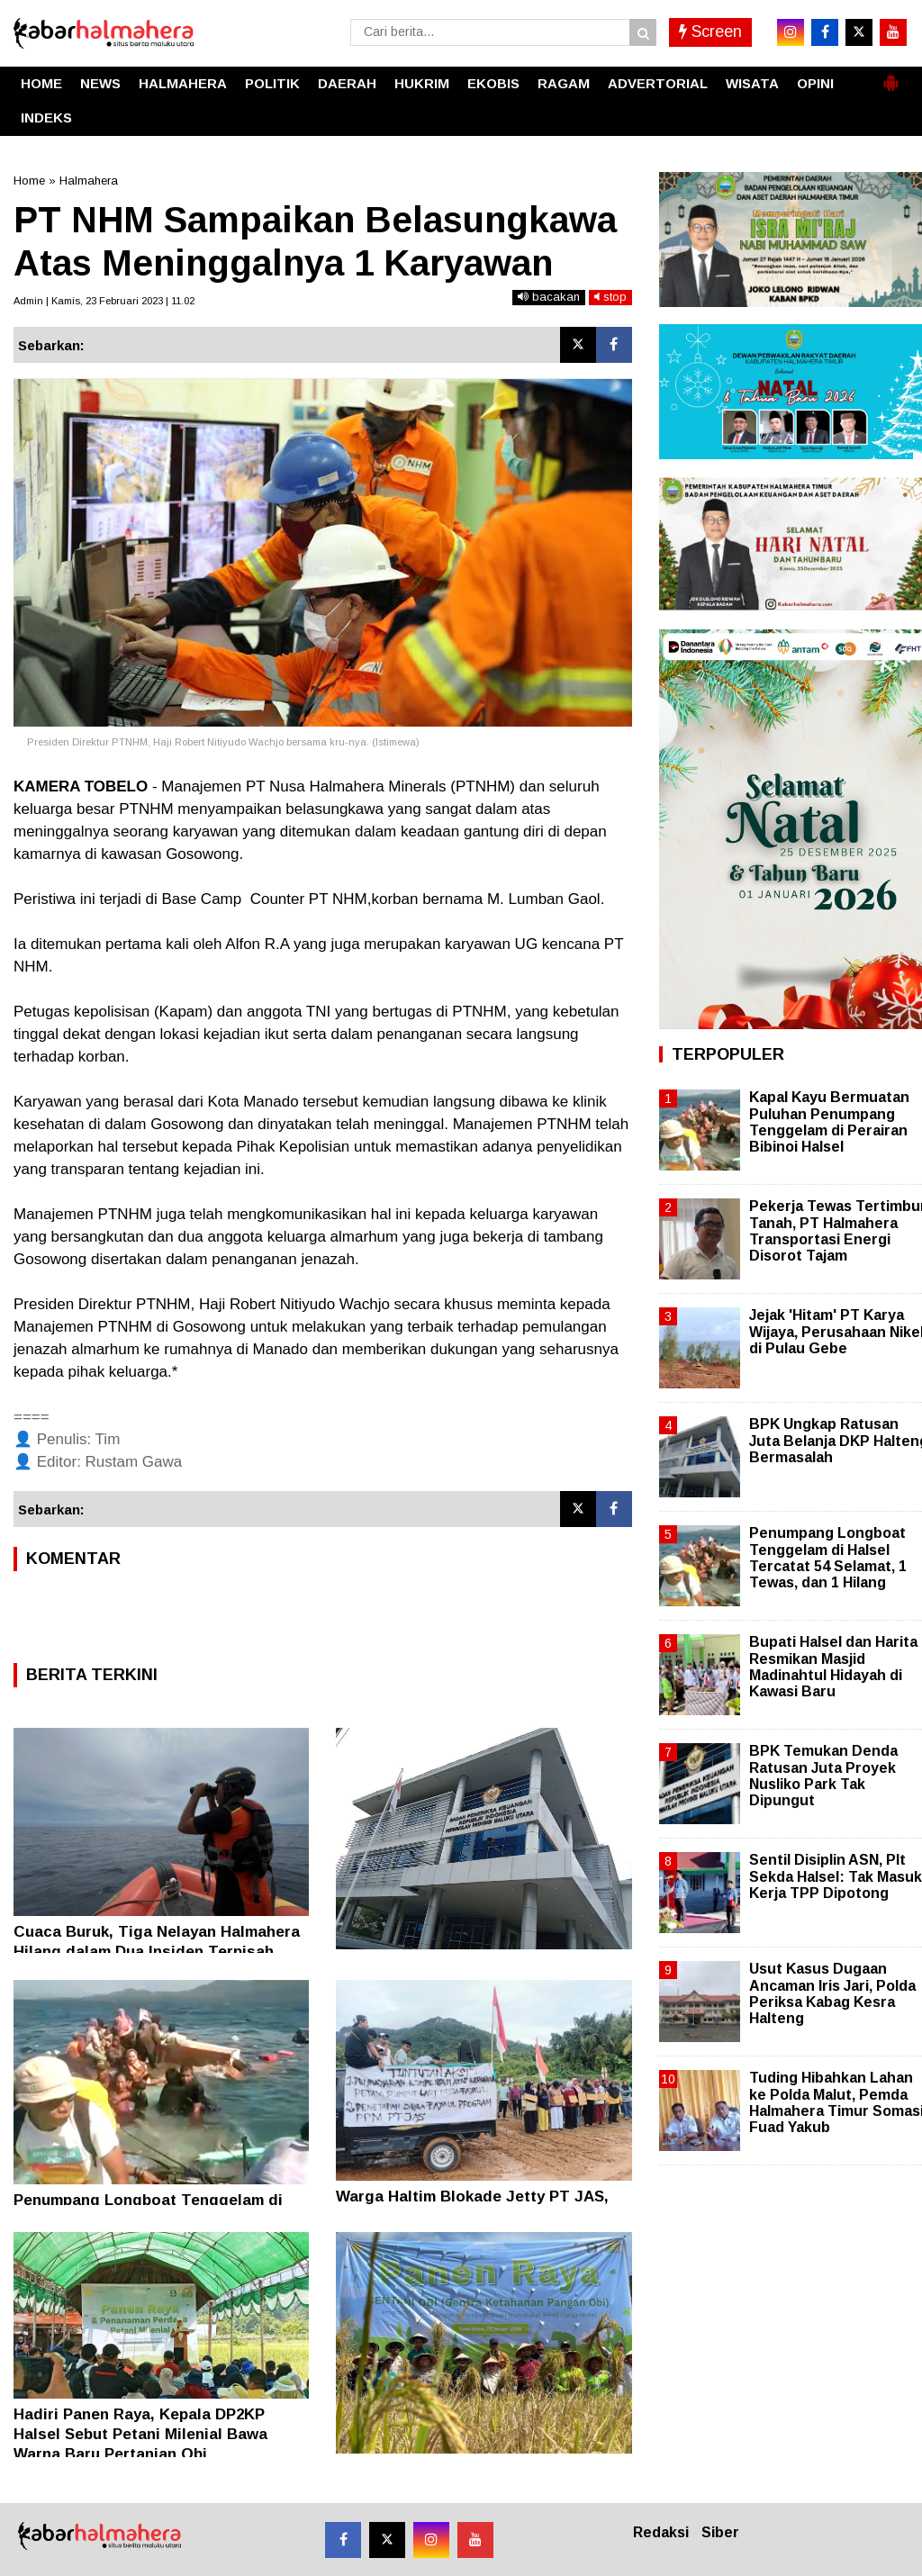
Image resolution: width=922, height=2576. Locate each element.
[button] (890, 76)
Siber (720, 2532)
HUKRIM (421, 83)
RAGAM (564, 83)
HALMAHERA (183, 83)
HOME (41, 83)
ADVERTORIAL (658, 83)
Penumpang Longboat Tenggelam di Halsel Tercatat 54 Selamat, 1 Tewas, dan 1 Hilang (828, 1557)
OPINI (815, 83)
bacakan (549, 296)
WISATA (752, 83)
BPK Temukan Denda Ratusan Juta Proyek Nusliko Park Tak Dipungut (823, 1775)
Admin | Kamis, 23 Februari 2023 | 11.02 (104, 300)
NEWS (100, 83)
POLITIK (272, 83)
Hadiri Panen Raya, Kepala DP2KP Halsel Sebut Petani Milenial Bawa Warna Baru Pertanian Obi (140, 2434)
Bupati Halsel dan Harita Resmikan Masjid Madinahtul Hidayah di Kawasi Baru (833, 1666)
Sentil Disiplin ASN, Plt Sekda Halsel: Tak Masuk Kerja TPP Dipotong (835, 1876)
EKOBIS (493, 83)
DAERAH (347, 83)
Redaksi (661, 2532)
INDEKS (46, 117)
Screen (710, 32)
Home (29, 180)
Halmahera (88, 180)
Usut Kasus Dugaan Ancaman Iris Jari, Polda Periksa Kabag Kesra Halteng (832, 1993)
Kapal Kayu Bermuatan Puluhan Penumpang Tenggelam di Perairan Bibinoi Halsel (829, 1121)
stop (610, 296)
